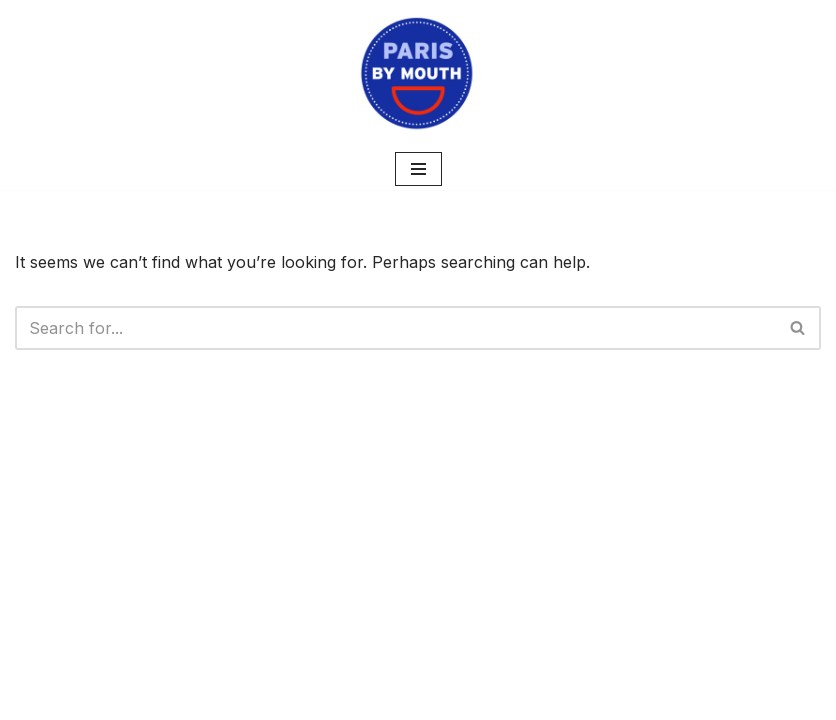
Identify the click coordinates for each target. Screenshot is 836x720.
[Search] (395, 328)
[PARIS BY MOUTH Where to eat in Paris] (418, 74)
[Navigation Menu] (418, 169)
